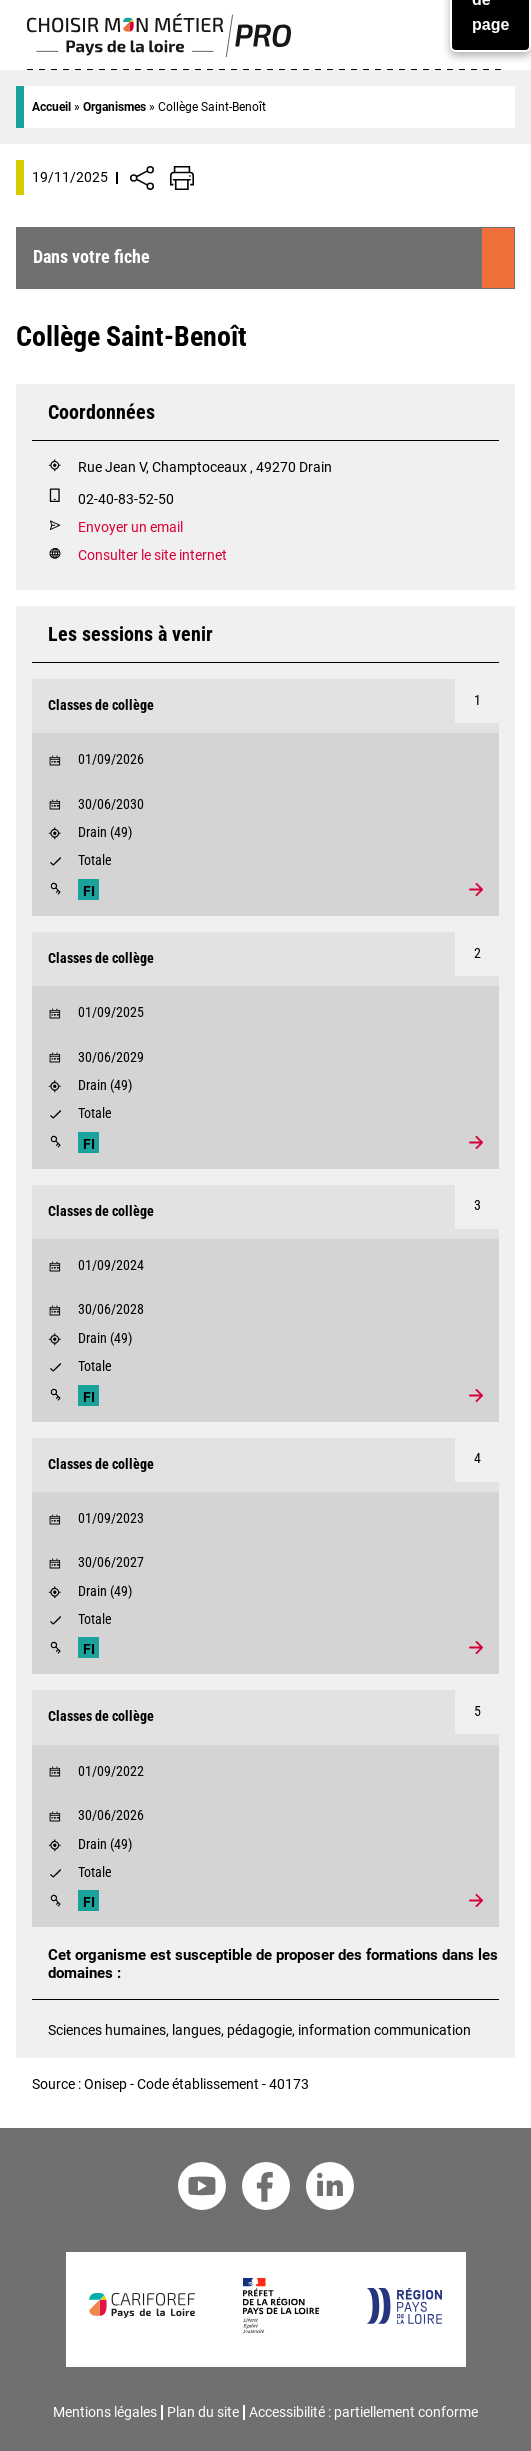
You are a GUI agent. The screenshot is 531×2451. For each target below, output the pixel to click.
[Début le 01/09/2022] (265, 1767)
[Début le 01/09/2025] (265, 1008)
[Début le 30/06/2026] (265, 1811)
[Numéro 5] (477, 1712)
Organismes (114, 107)
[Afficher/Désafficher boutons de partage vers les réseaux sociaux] (142, 178)
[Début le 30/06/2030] (265, 800)
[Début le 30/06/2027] (265, 1558)
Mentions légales (105, 2412)
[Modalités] (55, 889)
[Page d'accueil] (159, 52)
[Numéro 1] (477, 701)
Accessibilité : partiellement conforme (363, 2412)
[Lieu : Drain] (265, 836)
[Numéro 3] (477, 1207)
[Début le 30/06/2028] (265, 1305)
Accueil (51, 107)
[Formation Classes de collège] (265, 706)
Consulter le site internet (152, 555)
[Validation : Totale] (265, 864)
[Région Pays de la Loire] (403, 2319)
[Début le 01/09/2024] (265, 1261)
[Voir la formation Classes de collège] (265, 797)
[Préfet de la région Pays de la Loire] (280, 2328)
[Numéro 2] (477, 954)
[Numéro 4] (477, 1460)
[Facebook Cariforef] (266, 2189)
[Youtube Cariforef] (202, 2189)
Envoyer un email (130, 527)
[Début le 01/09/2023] (265, 1514)
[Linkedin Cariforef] (330, 2189)
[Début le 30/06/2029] (265, 1053)
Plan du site (203, 2412)
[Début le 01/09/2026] (265, 755)
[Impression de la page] (182, 178)
